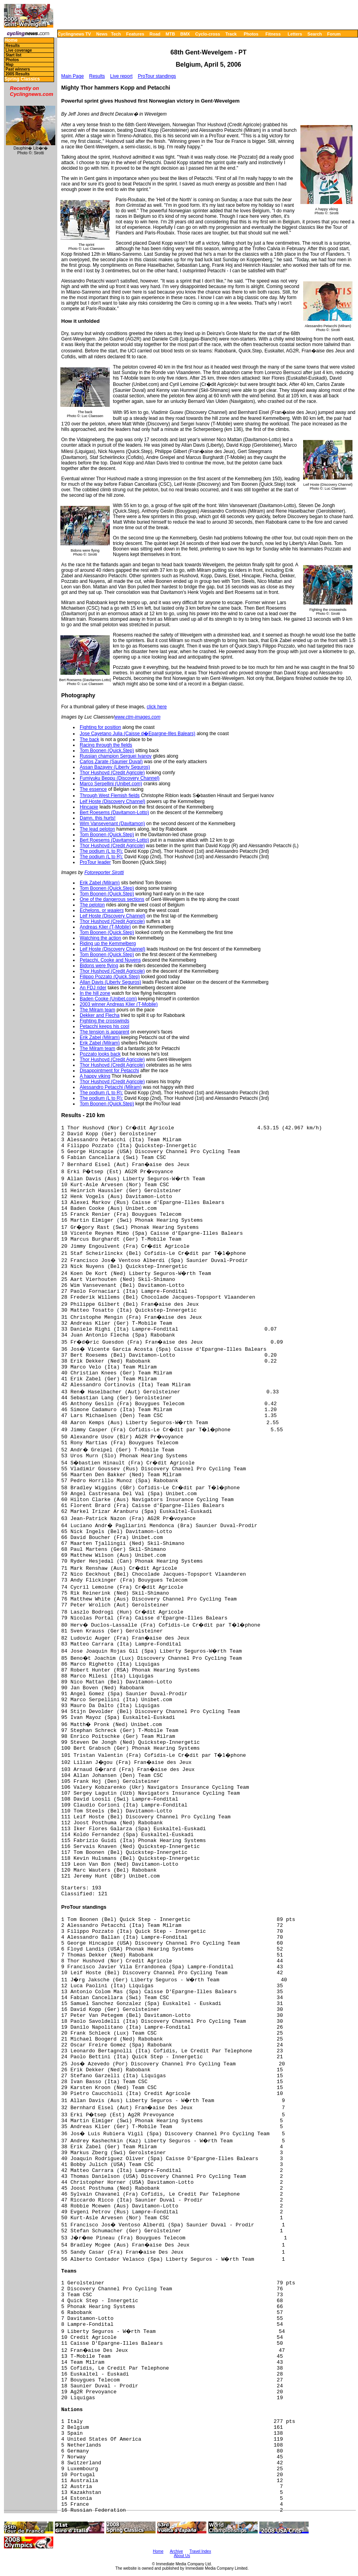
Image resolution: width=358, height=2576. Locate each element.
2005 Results (18, 74)
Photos (251, 34)
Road (155, 34)
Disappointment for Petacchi (109, 1070)
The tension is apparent (104, 1032)
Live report (121, 76)
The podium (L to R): (101, 851)
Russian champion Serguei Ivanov (116, 756)
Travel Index (200, 2551)
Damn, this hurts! (98, 818)
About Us (182, 2556)
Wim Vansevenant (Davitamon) (112, 823)
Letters (295, 34)
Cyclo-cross (207, 34)
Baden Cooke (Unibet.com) (108, 999)
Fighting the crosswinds (104, 1021)
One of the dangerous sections (112, 899)
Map (9, 64)
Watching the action (100, 938)
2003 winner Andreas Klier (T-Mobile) (118, 1004)
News (102, 34)
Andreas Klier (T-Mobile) (105, 927)
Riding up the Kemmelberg (108, 943)
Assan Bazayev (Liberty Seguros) (115, 767)
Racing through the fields (106, 745)
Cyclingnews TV (74, 34)
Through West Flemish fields (110, 795)
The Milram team (97, 1010)
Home (10, 40)
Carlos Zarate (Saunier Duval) (111, 761)
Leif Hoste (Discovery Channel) (112, 801)
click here (157, 707)
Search (314, 34)
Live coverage (19, 50)
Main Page (72, 76)
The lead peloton (97, 829)
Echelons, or (102, 910)
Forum (334, 34)
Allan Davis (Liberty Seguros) (110, 982)
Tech (116, 34)
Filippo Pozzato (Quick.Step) (110, 976)
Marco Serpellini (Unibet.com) (111, 783)
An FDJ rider (93, 987)
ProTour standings (157, 76)
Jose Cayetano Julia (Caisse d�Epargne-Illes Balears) (137, 733)
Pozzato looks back (100, 1054)
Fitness (273, 34)
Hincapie (89, 807)
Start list (13, 55)
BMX (185, 34)
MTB (170, 34)
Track (231, 34)
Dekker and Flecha (100, 1015)
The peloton (92, 905)
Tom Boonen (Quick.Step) (107, 750)
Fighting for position (100, 727)
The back (89, 739)
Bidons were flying (99, 965)
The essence (93, 789)
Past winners (18, 69)
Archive (176, 2551)
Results (13, 45)
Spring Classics (22, 79)
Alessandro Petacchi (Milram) (111, 1087)
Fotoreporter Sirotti (104, 872)
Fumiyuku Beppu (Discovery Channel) (119, 778)
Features (135, 34)
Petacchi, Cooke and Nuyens (110, 960)
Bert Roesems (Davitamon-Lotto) (114, 812)
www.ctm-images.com (137, 717)
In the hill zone (95, 993)
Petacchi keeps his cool (104, 1026)
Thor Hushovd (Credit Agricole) (112, 772)
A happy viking (95, 1076)
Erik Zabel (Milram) (100, 883)
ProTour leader (95, 862)
